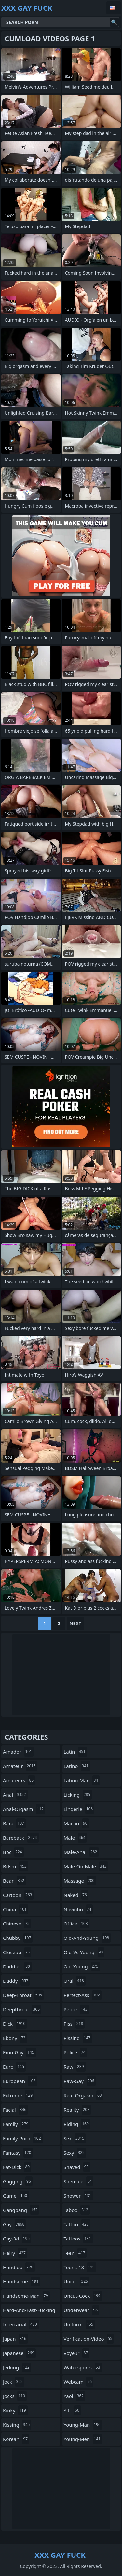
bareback (21, 1838)
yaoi (75, 2396)
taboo (77, 2210)
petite (76, 2009)
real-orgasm (83, 2095)
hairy (15, 2253)
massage (80, 1880)
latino (77, 1766)
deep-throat (23, 1995)
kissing (17, 2425)
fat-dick (17, 2167)
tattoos (78, 2238)
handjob (19, 2267)
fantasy (18, 2153)
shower (78, 2195)
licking (78, 1795)
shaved (77, 2167)
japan (15, 2339)
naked (76, 1895)
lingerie (79, 1809)
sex (75, 2138)
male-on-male (86, 1866)
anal (15, 1795)
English (113, 7)
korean (16, 2439)
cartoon (18, 1895)
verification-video (89, 2339)
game (16, 2195)
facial (15, 2110)
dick (15, 2024)
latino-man (82, 1780)
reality (77, 2110)
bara (14, 1823)
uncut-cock (83, 2296)
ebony (15, 2038)
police (75, 2052)
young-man (83, 2425)
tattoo (77, 2224)
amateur (20, 1766)
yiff (72, 2410)
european (20, 2081)
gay (14, 2224)
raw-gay (80, 2081)
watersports (83, 2367)
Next (75, 1623)
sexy (75, 2153)
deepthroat (22, 2009)
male (75, 1838)
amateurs (19, 1780)
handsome (21, 2281)
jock (13, 2382)
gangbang (21, 2210)
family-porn (23, 2138)
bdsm (15, 1866)
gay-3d (17, 2238)
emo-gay (19, 2052)
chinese (17, 1923)
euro (14, 2067)
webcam (79, 2382)
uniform (79, 2324)
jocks (15, 2396)
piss (74, 2024)
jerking (17, 2367)
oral (75, 1981)
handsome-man (26, 2296)
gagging (18, 2181)
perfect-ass (83, 1995)
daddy (16, 1981)
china (15, 1909)
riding (77, 2124)
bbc (13, 1852)
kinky (15, 2410)
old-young (82, 1966)
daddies (17, 1966)
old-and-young (87, 1938)
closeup (17, 1952)
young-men (83, 2439)
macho (76, 1823)
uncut (77, 2281)
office (76, 1923)
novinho (78, 1909)
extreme (18, 2095)
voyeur (77, 2353)
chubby (18, 1938)
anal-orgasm (24, 1809)
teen (75, 2253)
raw (75, 2067)
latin (75, 1752)
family (16, 2124)
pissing (78, 2038)
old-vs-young (84, 1952)
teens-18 (80, 2267)
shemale (78, 2181)
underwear (82, 2310)
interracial (21, 2324)
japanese (19, 2353)
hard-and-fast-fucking (29, 2312)
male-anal (81, 1852)
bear (14, 1880)
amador (18, 1752)
